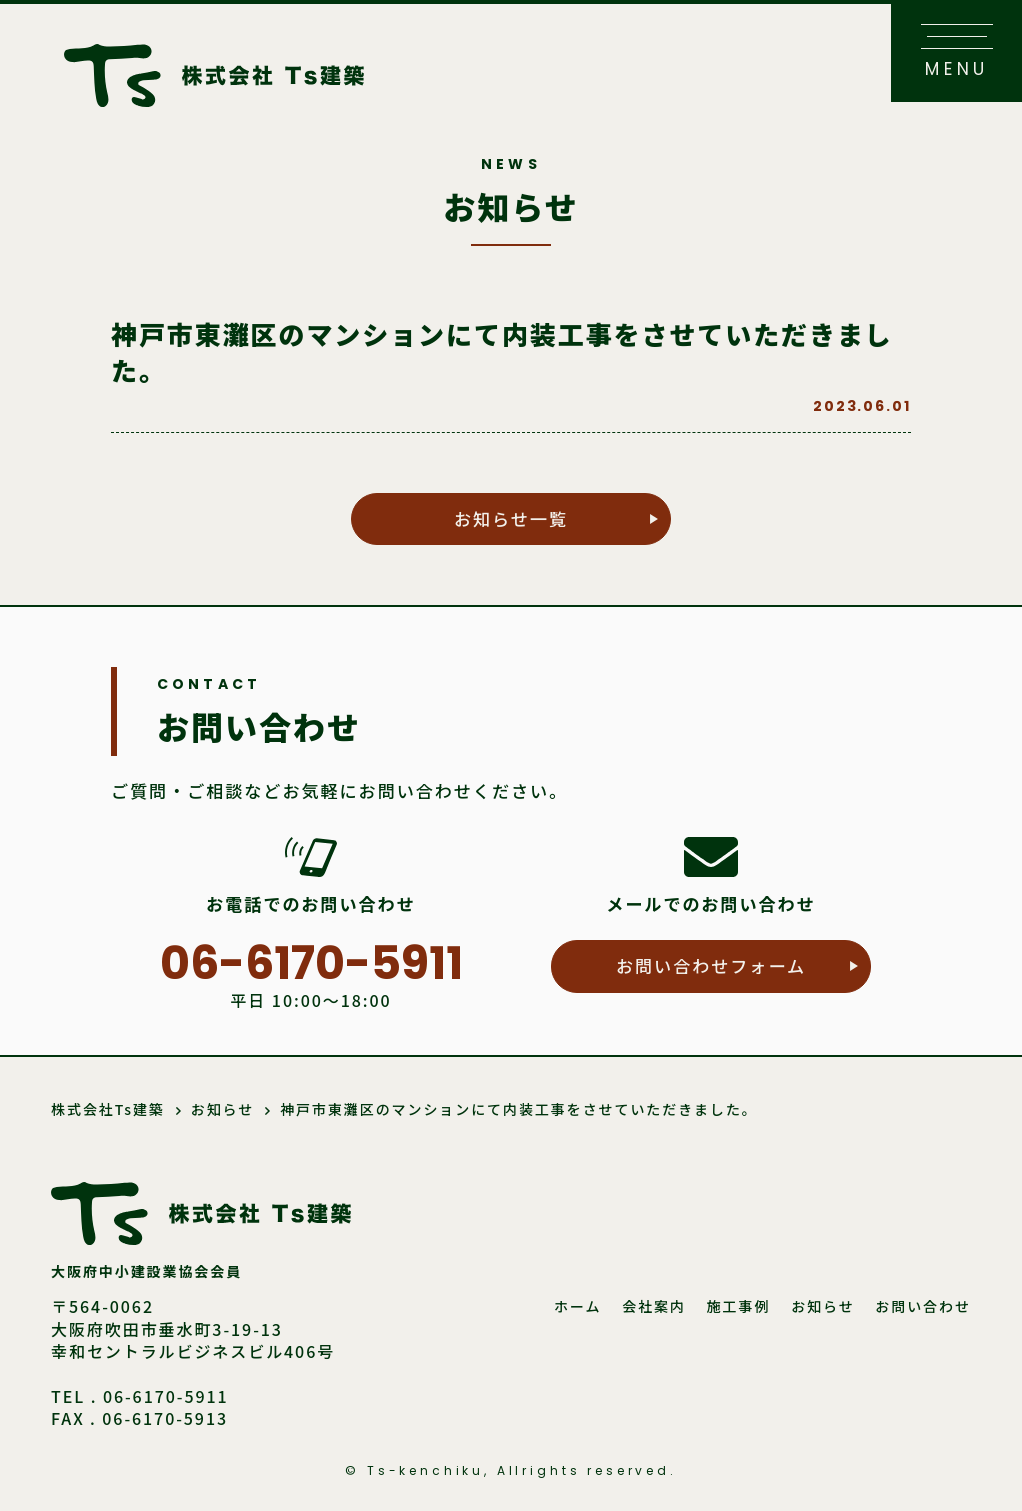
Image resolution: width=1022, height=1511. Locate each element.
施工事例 (739, 1306)
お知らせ (822, 1306)
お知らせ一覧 (511, 518)
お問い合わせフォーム (711, 965)
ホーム (577, 1306)
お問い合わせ (923, 1306)
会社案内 (654, 1306)
